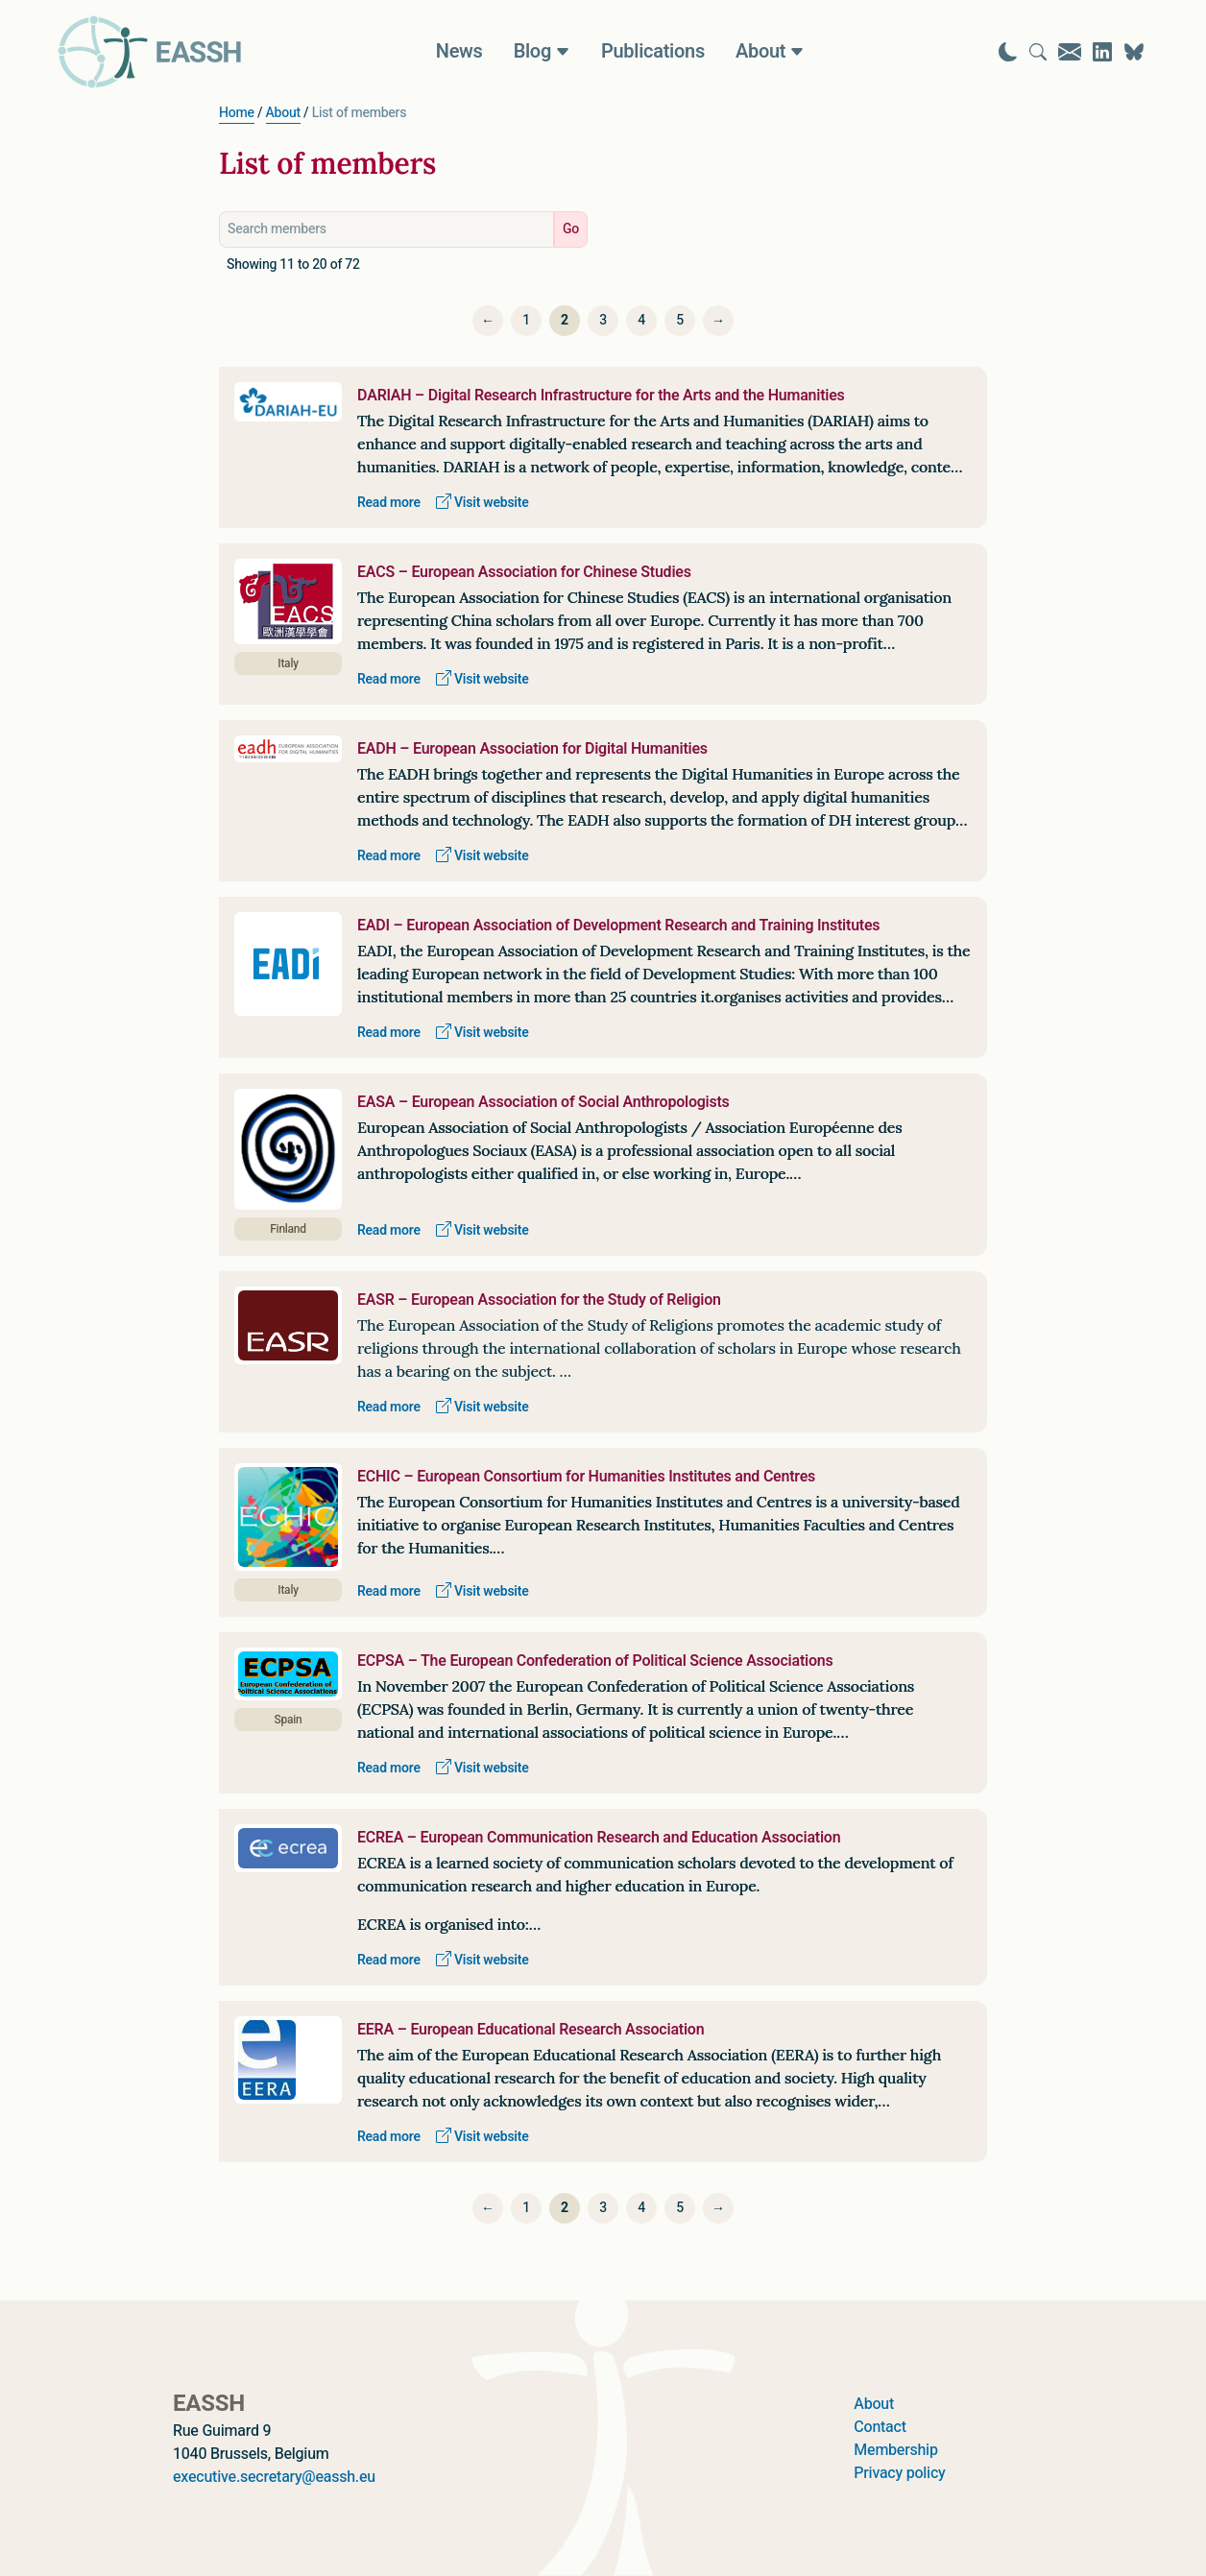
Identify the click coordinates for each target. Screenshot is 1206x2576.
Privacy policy (899, 2473)
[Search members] (386, 229)
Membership (895, 2450)
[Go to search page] (1038, 51)
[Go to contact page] (1069, 51)
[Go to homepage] (150, 51)
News (459, 51)
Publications (653, 51)
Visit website (482, 503)
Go (571, 229)
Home (236, 113)
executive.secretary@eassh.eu (274, 2477)
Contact (879, 2427)
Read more (389, 503)
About (283, 113)
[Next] (718, 320)
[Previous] (487, 320)
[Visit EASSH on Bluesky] (1134, 51)
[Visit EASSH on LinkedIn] (1102, 51)
